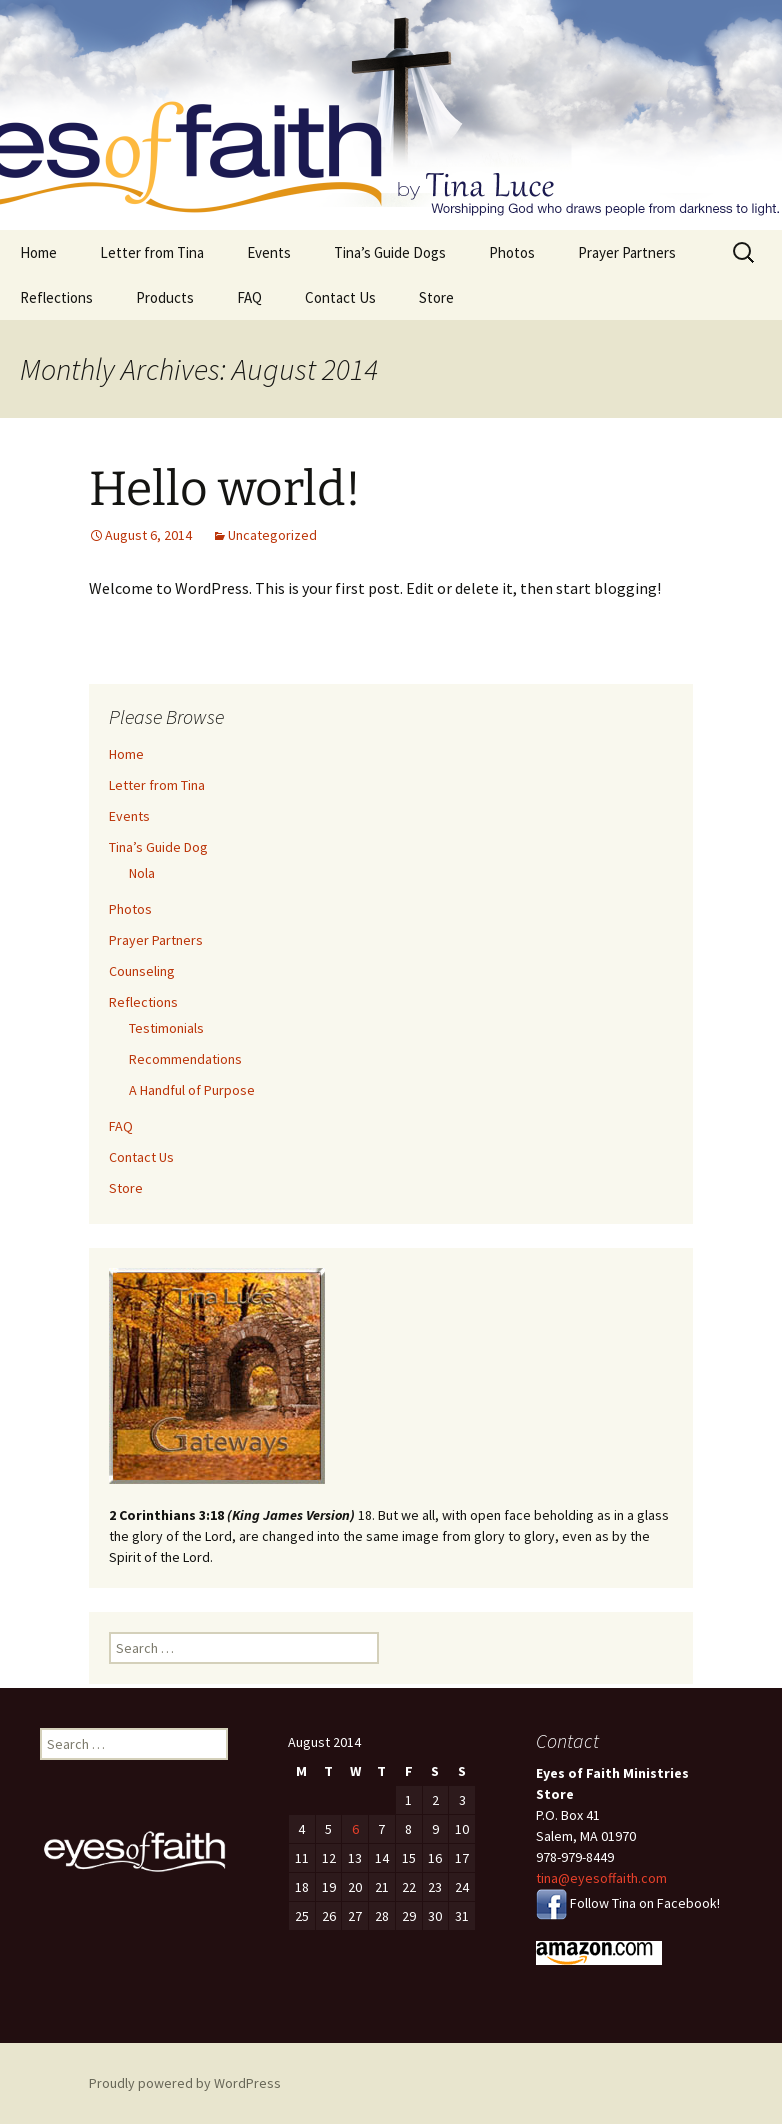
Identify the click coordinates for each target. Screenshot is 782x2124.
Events (269, 252)
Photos (512, 252)
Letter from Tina (152, 252)
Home (38, 252)
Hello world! (225, 489)
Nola (142, 873)
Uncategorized (272, 535)
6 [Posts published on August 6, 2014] (355, 1829)
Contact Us (340, 297)
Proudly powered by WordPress (185, 2083)
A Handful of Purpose (192, 1090)
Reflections (56, 297)
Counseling (142, 971)
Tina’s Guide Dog (158, 847)
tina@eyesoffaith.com (601, 1878)
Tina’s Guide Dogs (390, 252)
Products (165, 297)
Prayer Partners (627, 252)
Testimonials (166, 1028)
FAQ (249, 297)
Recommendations (185, 1059)
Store (436, 297)
